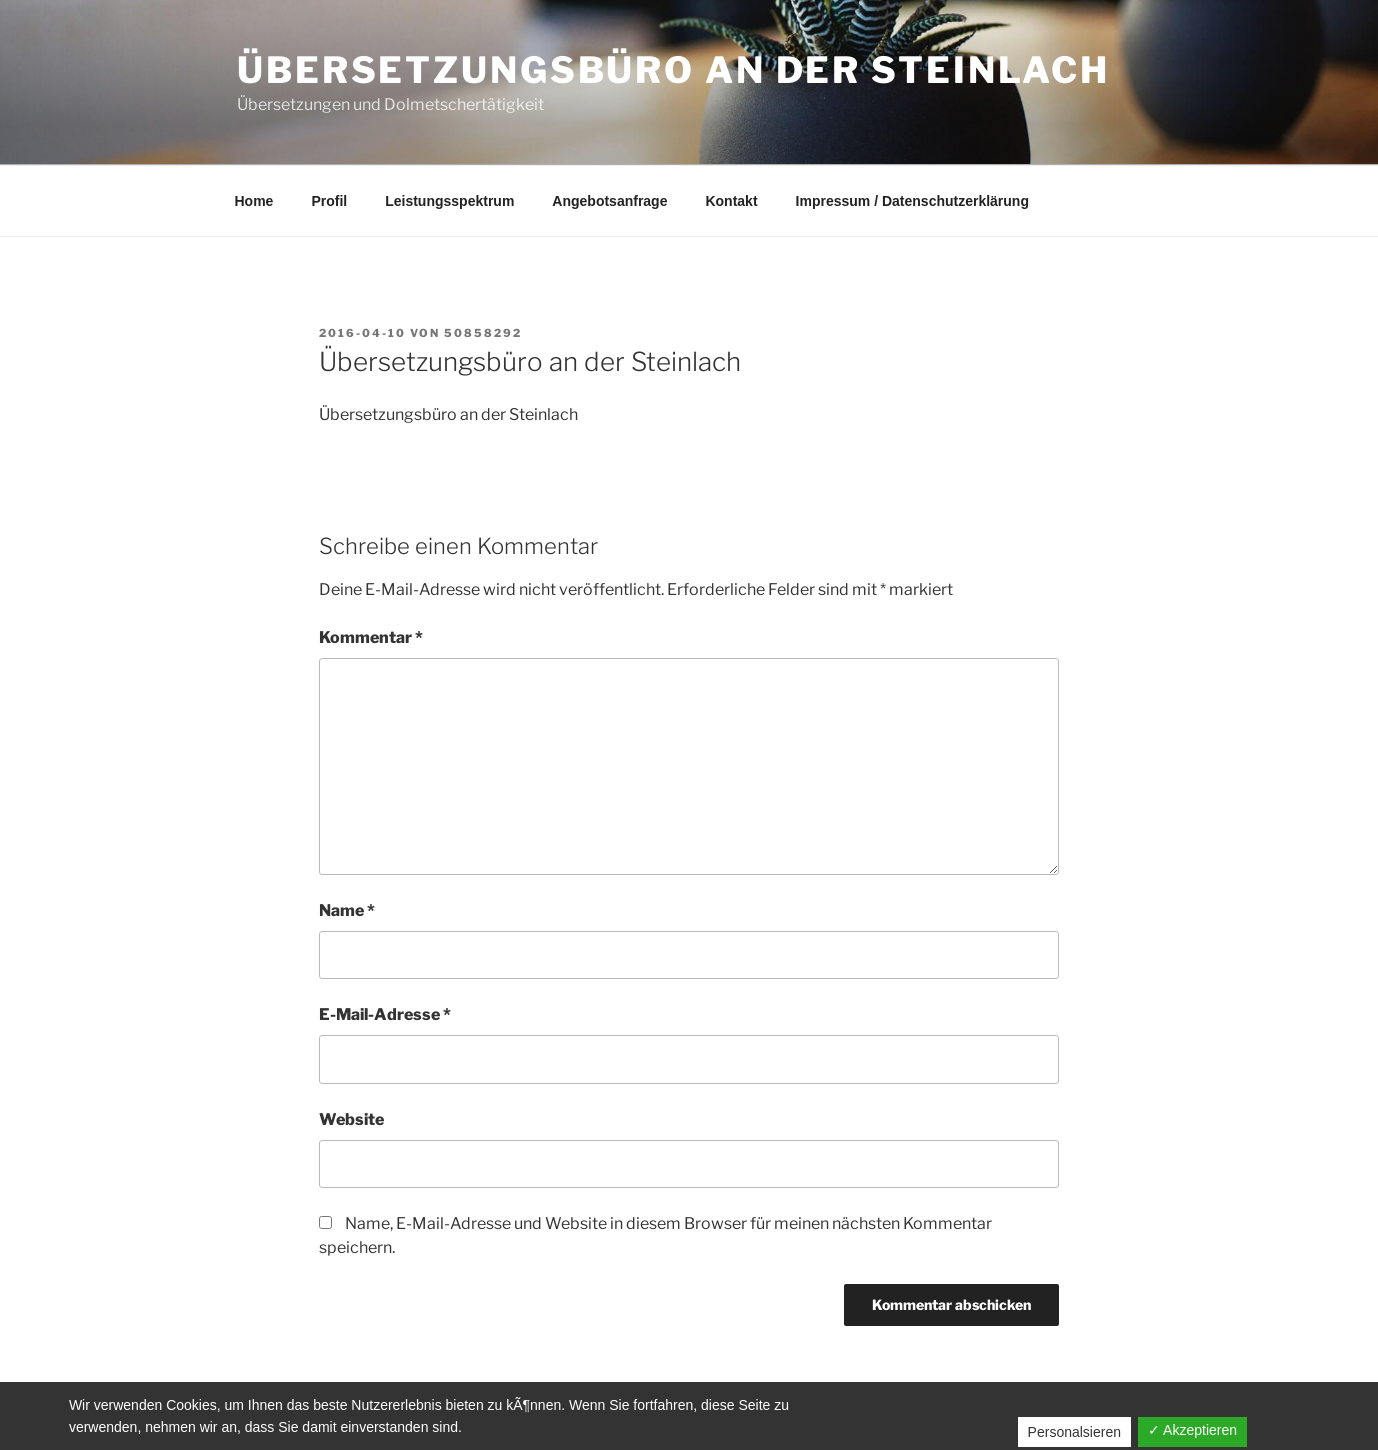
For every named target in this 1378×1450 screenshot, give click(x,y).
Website (351, 1119)
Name (347, 910)
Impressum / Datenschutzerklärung (912, 201)
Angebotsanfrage (609, 201)
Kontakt (731, 201)
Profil (329, 201)
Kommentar (371, 637)
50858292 (483, 333)
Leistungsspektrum (449, 201)
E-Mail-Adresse (385, 1014)
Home (254, 201)
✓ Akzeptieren (1192, 1430)
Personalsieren (1074, 1432)
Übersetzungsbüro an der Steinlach (673, 70)
